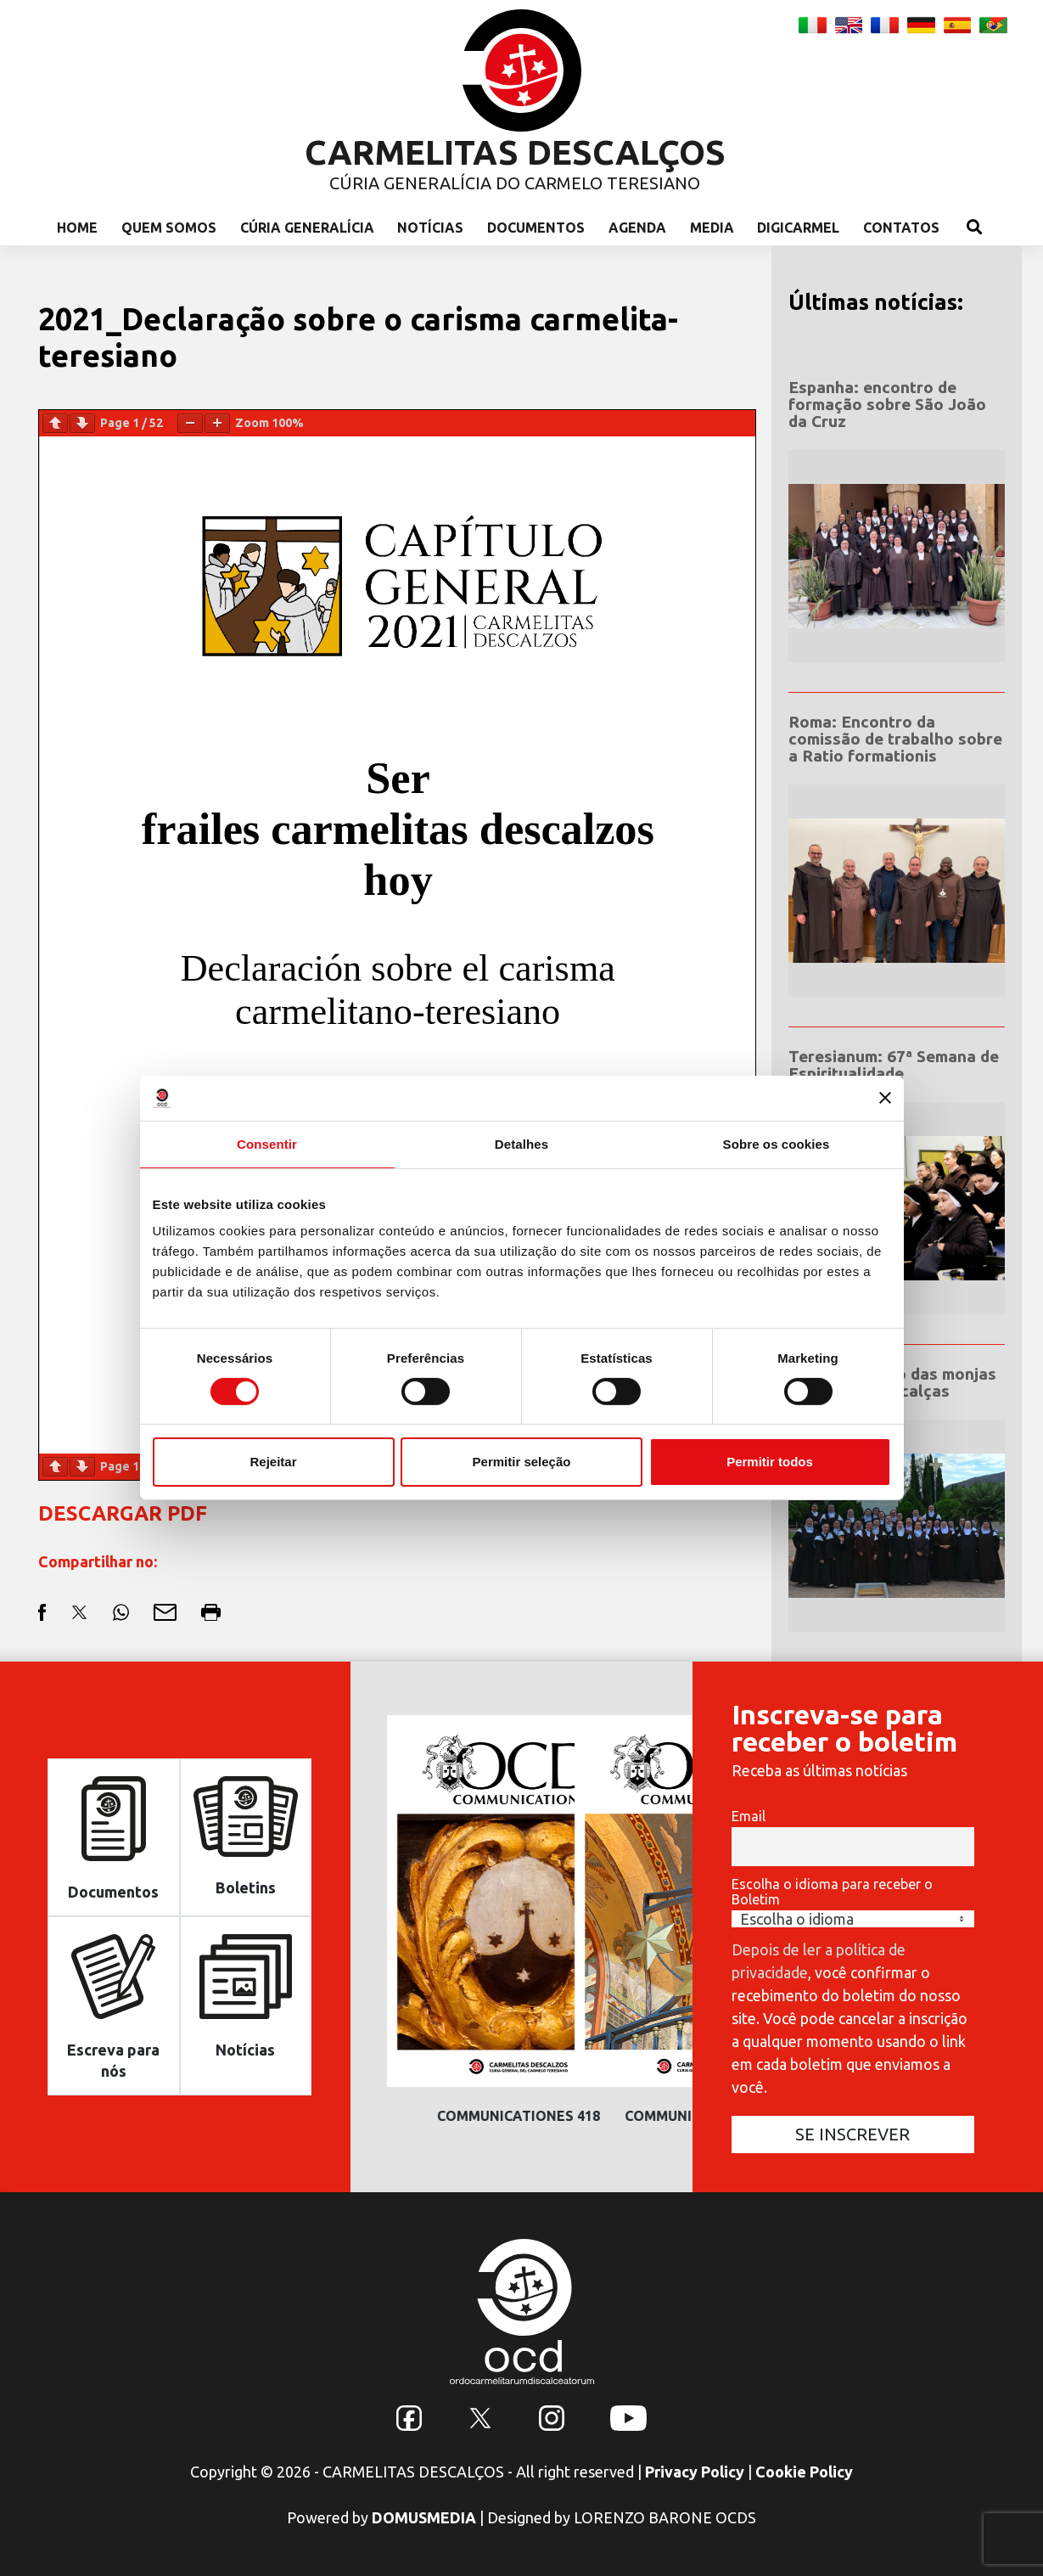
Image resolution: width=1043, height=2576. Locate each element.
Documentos (536, 227)
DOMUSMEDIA (424, 2517)
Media (712, 227)
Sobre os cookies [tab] (776, 1143)
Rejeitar (273, 1461)
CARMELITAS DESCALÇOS (515, 152)
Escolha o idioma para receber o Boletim (832, 1891)
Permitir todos (769, 1461)
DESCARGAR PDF (122, 1513)
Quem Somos (168, 227)
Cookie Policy (804, 2471)
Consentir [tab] (267, 1143)
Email (748, 1816)
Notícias (430, 227)
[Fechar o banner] (885, 1098)
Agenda (637, 227)
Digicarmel (798, 227)
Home (77, 227)
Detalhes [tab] (521, 1143)
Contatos (901, 227)
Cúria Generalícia (307, 227)
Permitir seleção (522, 1461)
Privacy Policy (694, 2471)
